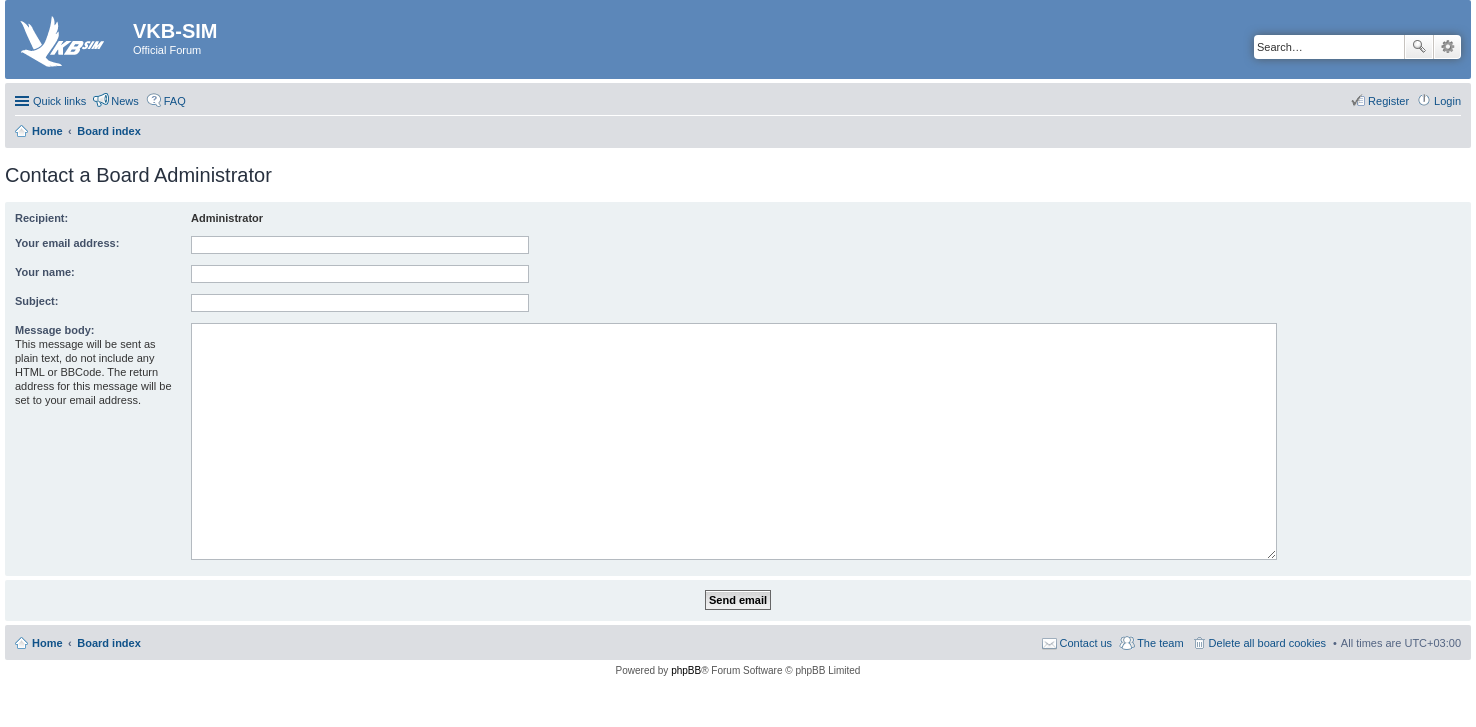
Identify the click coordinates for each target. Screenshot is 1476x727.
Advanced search (1447, 47)
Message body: (54, 330)
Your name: (45, 272)
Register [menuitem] (1388, 101)
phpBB (686, 670)
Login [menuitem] (1447, 101)
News (125, 101)
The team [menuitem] (1160, 643)
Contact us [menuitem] (1086, 643)
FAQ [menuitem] (175, 101)
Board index (109, 643)
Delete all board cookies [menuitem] (1267, 643)
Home (47, 643)
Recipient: (41, 218)
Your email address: (67, 243)
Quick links (59, 101)
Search (1419, 47)
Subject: (36, 301)
